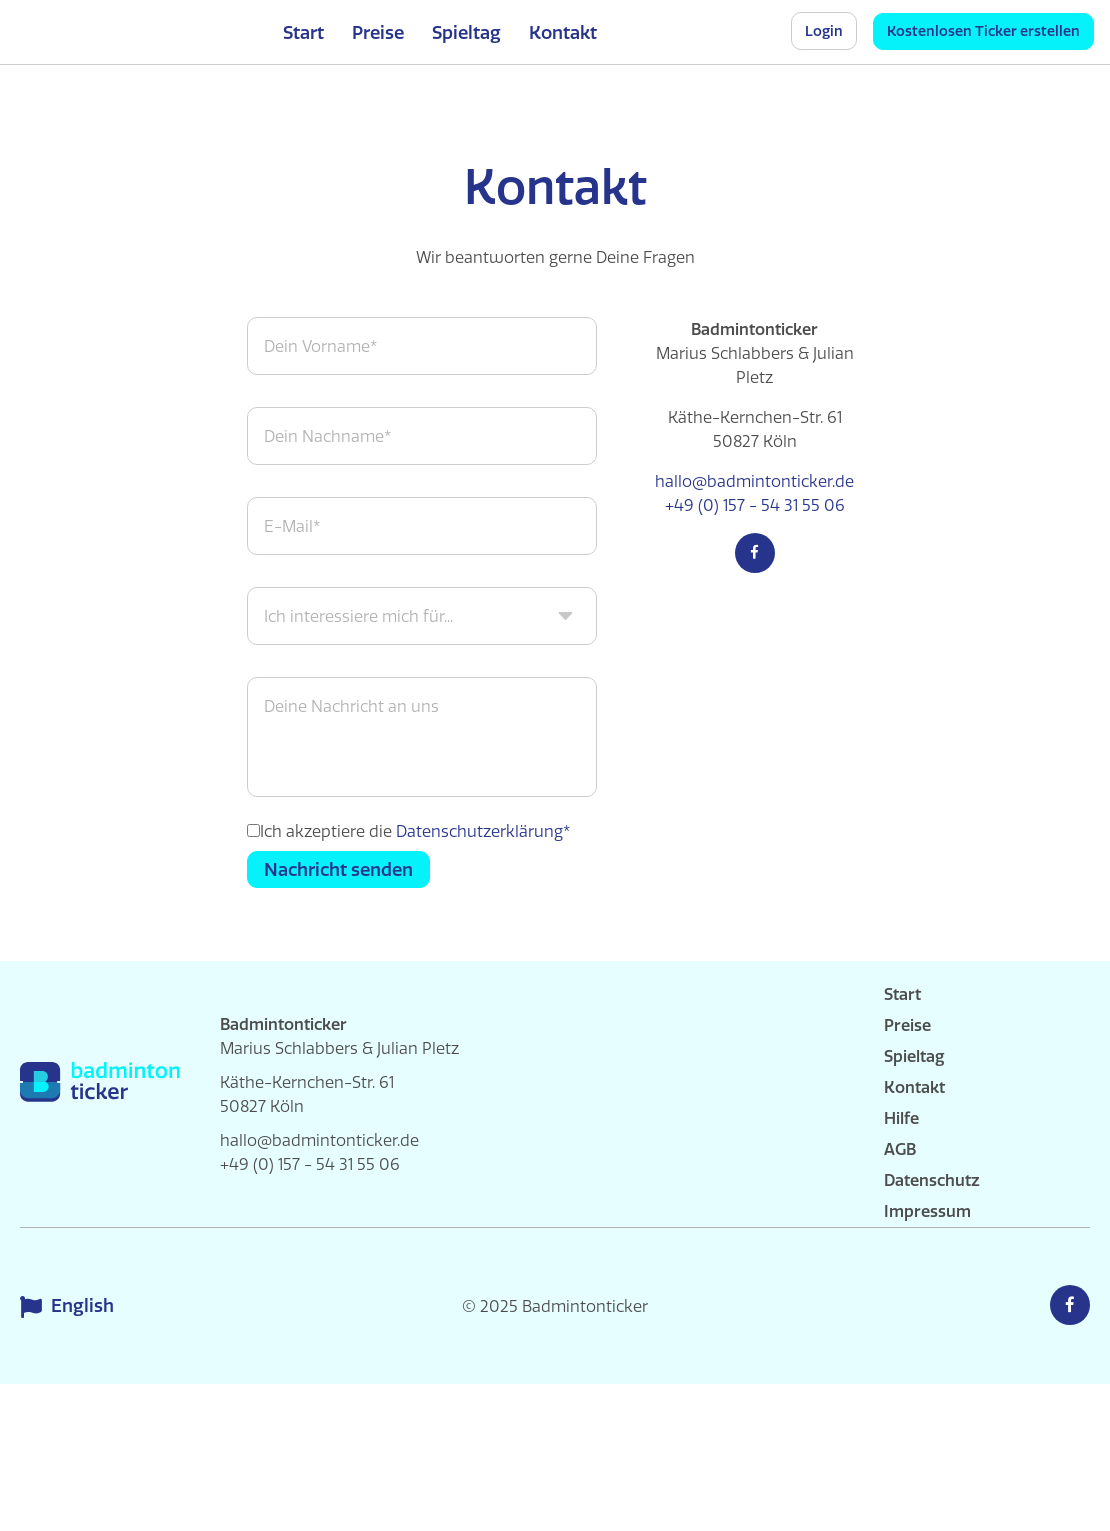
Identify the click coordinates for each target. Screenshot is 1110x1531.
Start (303, 32)
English (69, 1306)
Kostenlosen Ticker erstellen (983, 31)
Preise (378, 32)
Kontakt (563, 32)
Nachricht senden (338, 869)
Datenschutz (932, 1180)
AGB (900, 1149)
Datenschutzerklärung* (483, 831)
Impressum (927, 1211)
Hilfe (901, 1118)
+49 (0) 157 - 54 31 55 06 (755, 505)
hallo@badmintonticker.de (754, 481)
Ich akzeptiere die (415, 831)
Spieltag (466, 32)
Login (824, 31)
